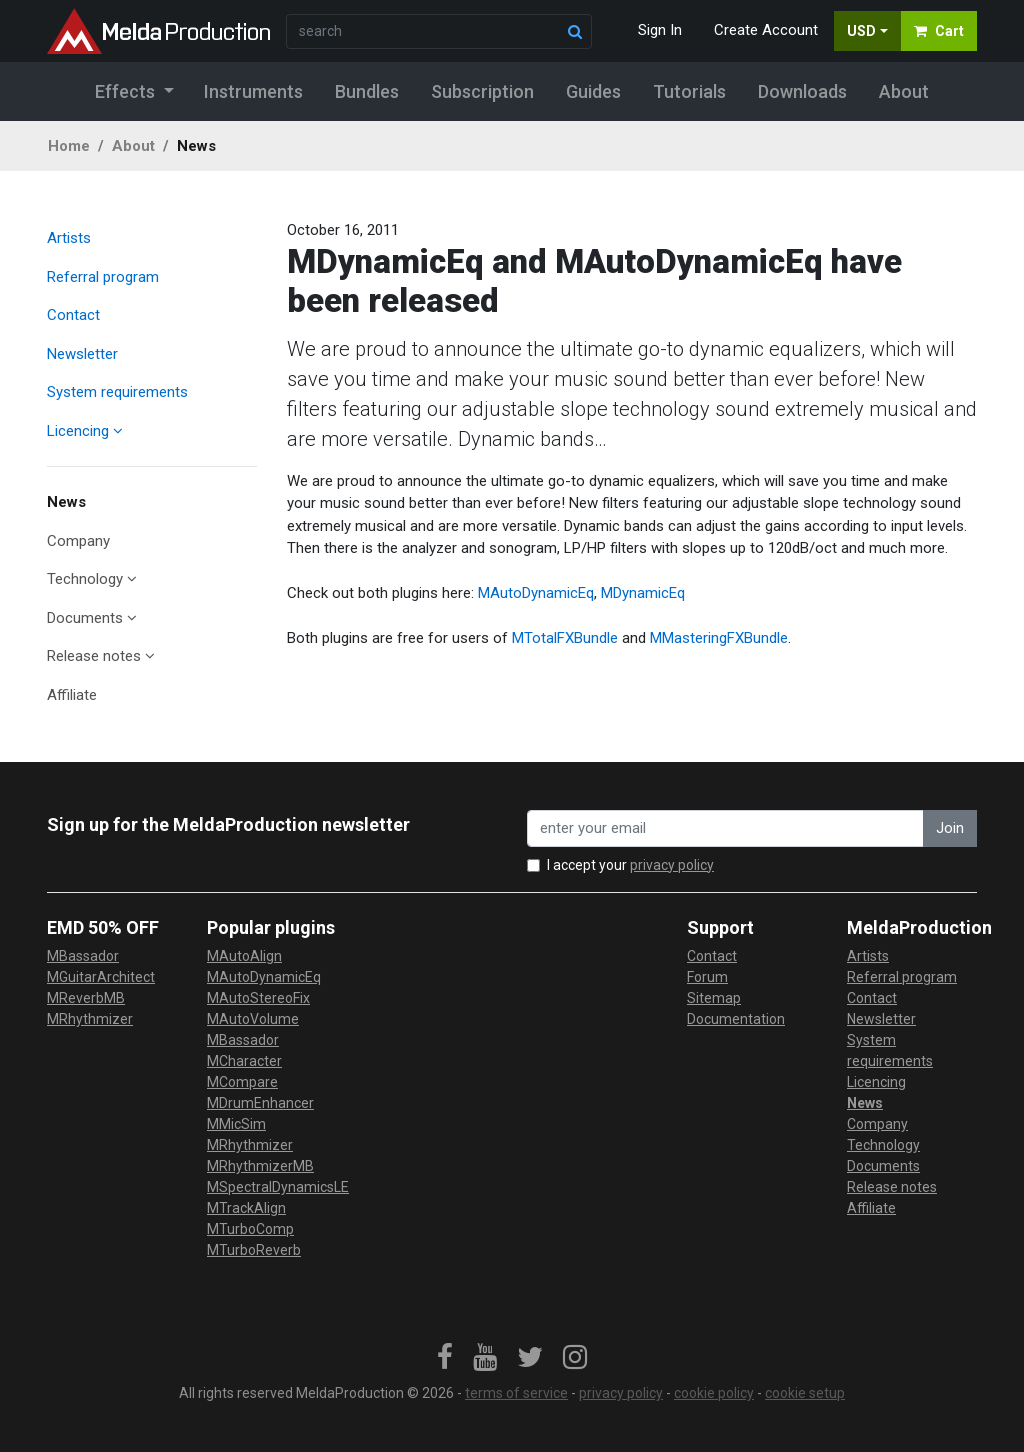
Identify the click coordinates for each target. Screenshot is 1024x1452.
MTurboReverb (254, 1250)
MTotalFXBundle (565, 638)
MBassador (83, 956)
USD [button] (861, 31)
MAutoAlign (244, 956)
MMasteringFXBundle (719, 638)
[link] (445, 1358)
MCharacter (244, 1061)
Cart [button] (939, 31)
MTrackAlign (246, 1208)
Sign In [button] (660, 30)
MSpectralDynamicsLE (278, 1187)
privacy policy (672, 865)
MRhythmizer (90, 1019)
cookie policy (714, 1393)
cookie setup (805, 1393)
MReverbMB (86, 998)
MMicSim (236, 1124)
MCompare (242, 1082)
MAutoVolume (253, 1019)
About (133, 146)
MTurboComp (250, 1229)
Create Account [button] (766, 30)
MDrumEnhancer (260, 1103)
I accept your (630, 865)
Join (950, 828)
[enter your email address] (725, 828)
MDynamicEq (643, 593)
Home (69, 146)
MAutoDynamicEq (536, 593)
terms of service (516, 1393)
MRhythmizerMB (260, 1166)
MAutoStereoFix (258, 998)
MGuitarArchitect (101, 977)
